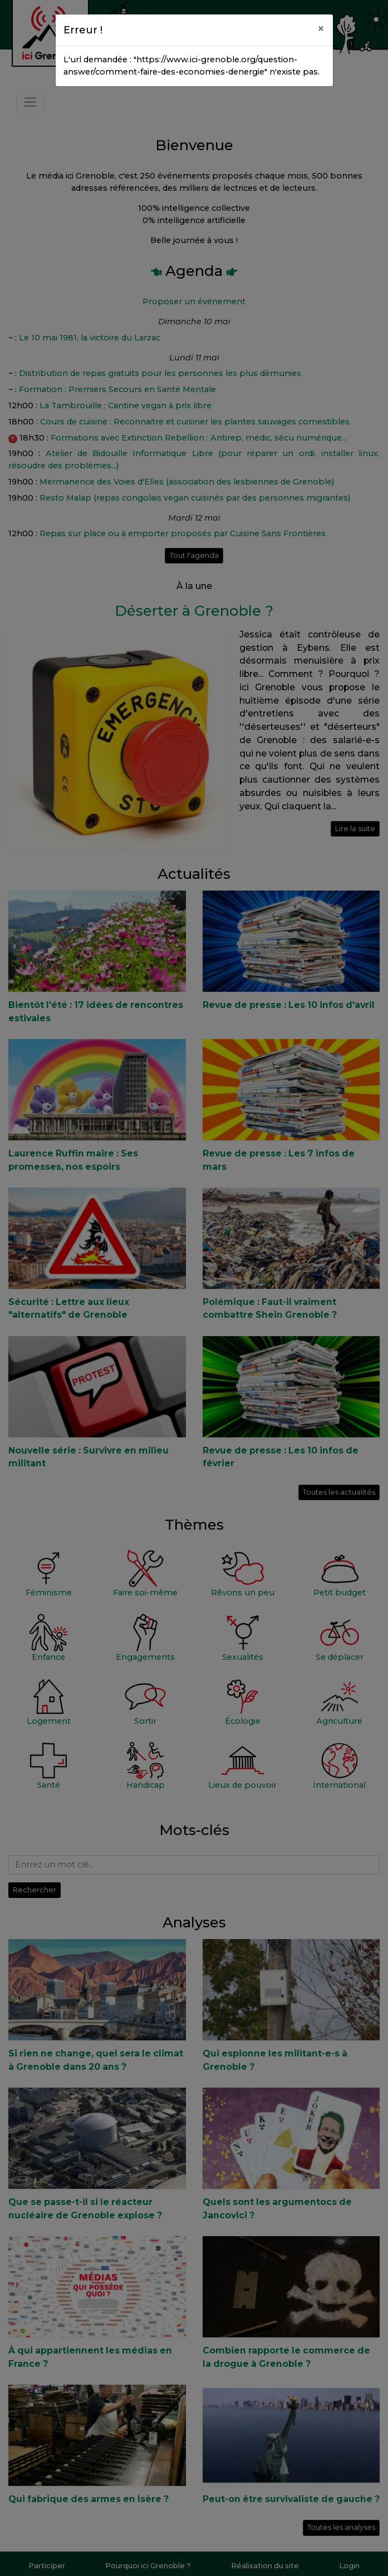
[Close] (321, 28)
